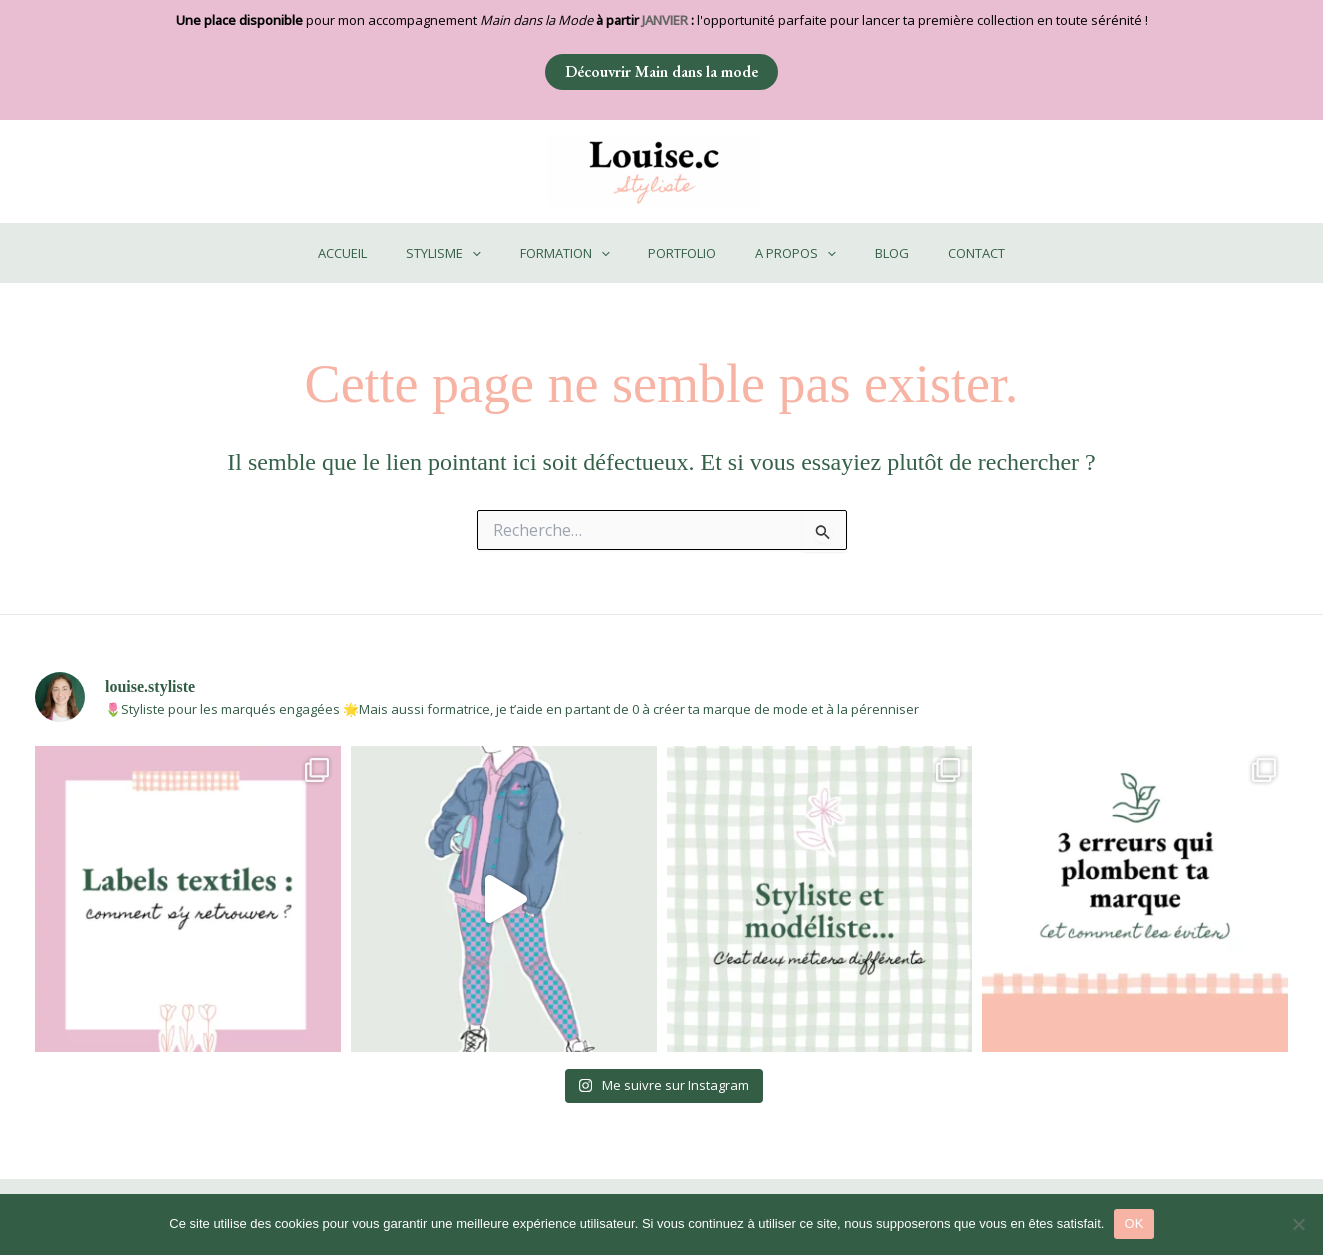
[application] (498, 253)
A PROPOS (782, 253)
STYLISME (469, 253)
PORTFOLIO (682, 253)
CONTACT (937, 253)
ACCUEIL (381, 253)
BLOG (866, 253)
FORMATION (578, 253)
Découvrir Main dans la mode (661, 71)
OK (1133, 1223)
